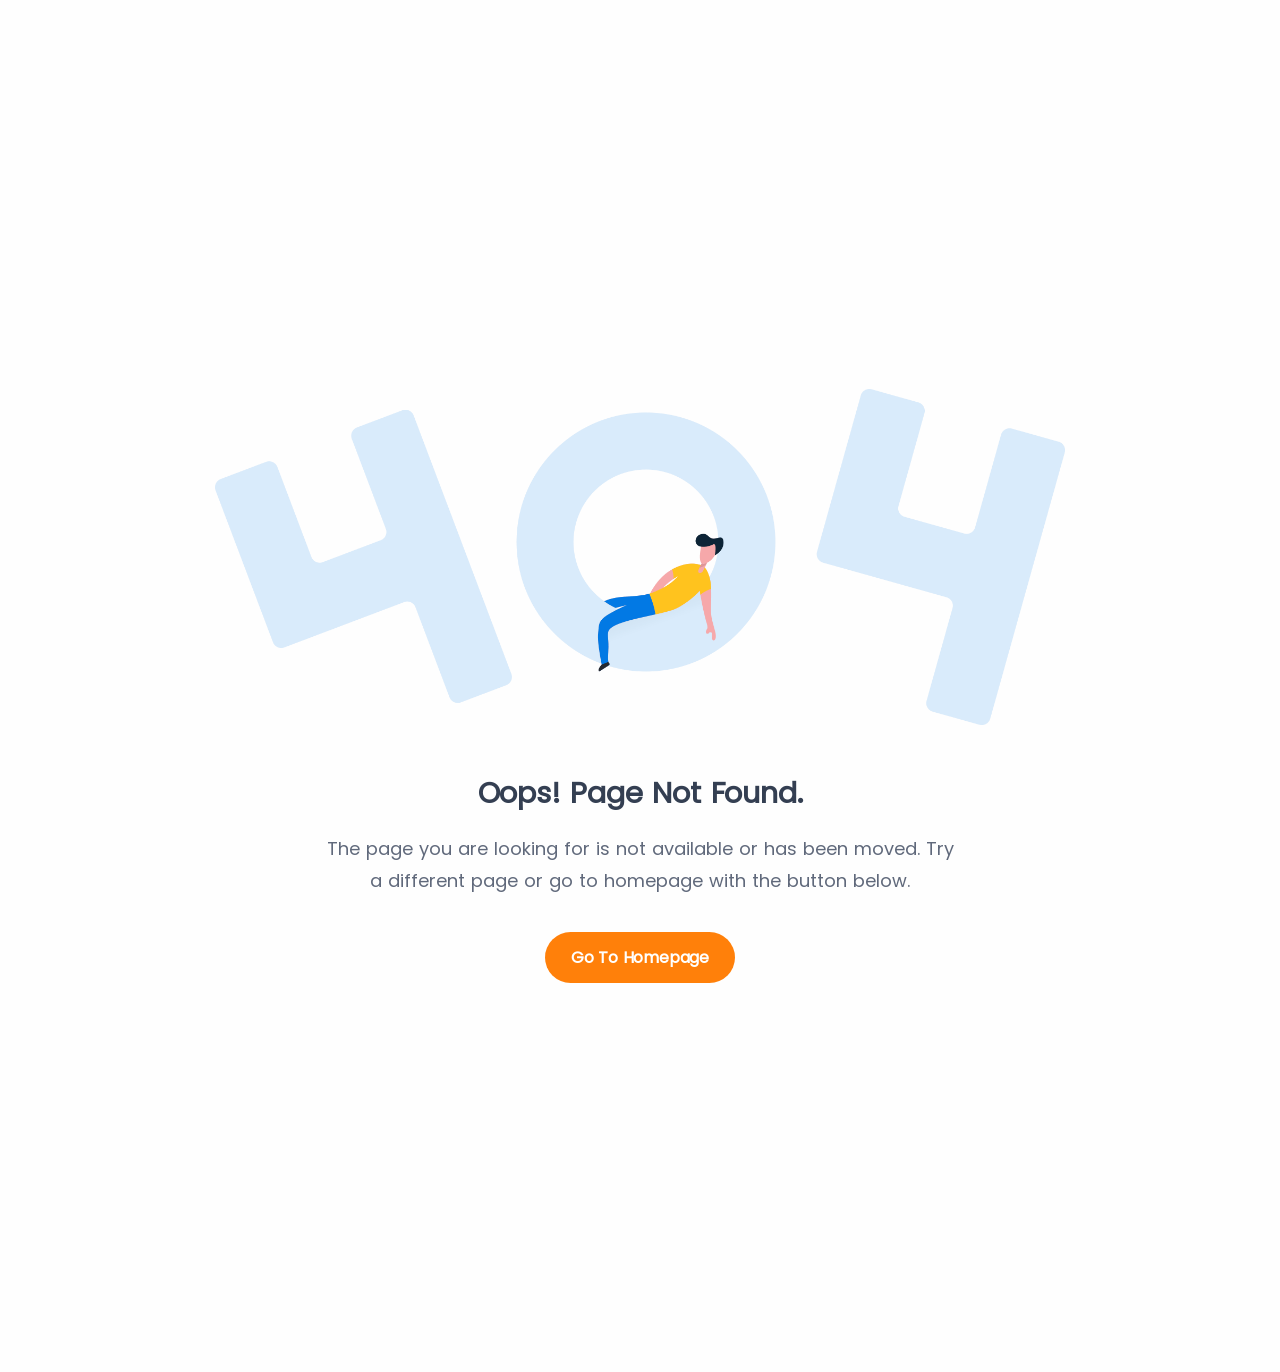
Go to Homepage (640, 957)
